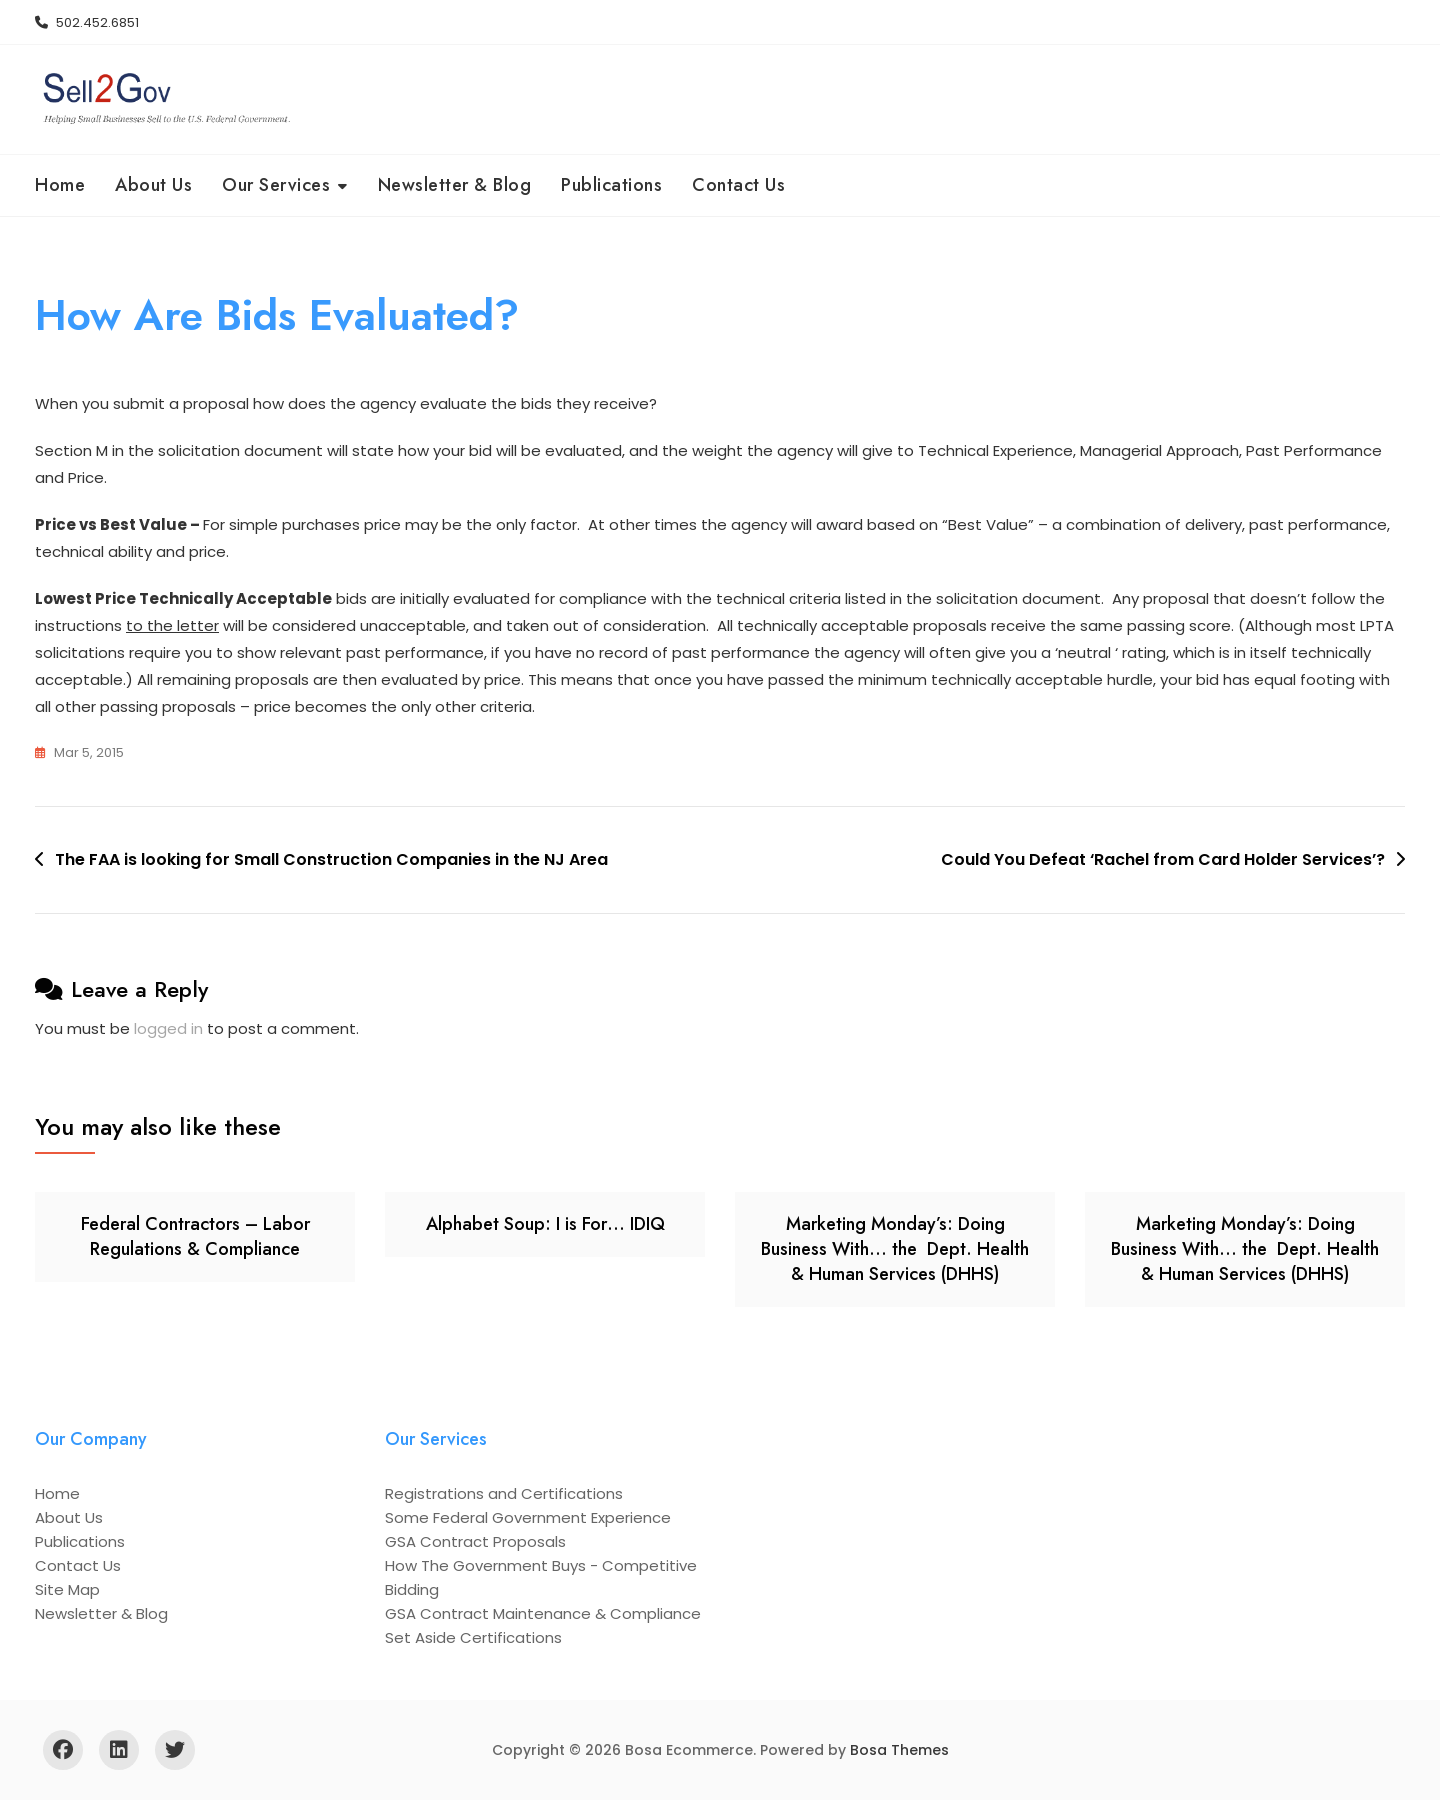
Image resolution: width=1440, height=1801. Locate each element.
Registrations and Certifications (504, 1494)
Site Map (67, 1590)
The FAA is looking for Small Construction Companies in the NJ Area (331, 860)
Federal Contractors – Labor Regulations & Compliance (195, 1236)
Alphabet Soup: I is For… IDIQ (545, 1224)
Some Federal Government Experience (528, 1518)
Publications (611, 185)
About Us (153, 185)
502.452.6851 (87, 22)
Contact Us (738, 185)
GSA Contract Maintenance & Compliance (543, 1614)
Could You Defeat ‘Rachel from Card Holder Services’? (1163, 860)
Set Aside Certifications (473, 1638)
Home (60, 185)
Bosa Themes (899, 1751)
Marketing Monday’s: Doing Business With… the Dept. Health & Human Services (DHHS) (895, 1249)
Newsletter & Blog (455, 185)
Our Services (276, 185)
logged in (168, 1028)
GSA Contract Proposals (475, 1542)
